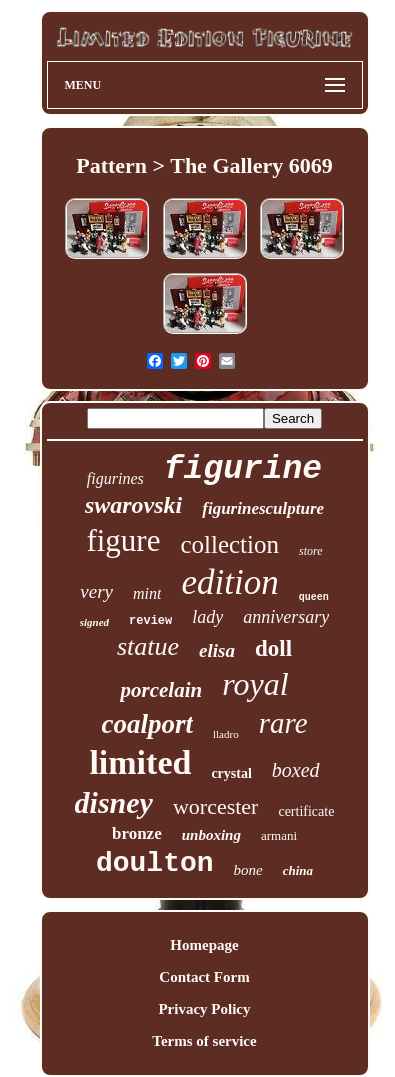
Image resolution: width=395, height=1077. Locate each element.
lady (207, 617)
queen (314, 597)
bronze (137, 833)
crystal (231, 773)
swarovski (133, 505)
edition (229, 582)
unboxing (211, 835)
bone (248, 870)
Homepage (204, 945)
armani (279, 835)
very (96, 591)
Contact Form (204, 977)
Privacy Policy (204, 1009)
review (150, 621)
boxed (296, 770)
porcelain (161, 690)
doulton (155, 863)
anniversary (286, 617)
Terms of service (204, 1041)
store (311, 551)
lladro (226, 734)
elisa (217, 650)
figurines (115, 478)
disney (114, 802)
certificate (306, 811)
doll (273, 648)
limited (140, 762)
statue (148, 646)
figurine (243, 469)
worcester (216, 806)
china (298, 870)
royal (255, 684)
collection (229, 544)
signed (94, 622)
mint (147, 593)
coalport (147, 724)
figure (123, 540)
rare (283, 723)
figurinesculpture (263, 508)
